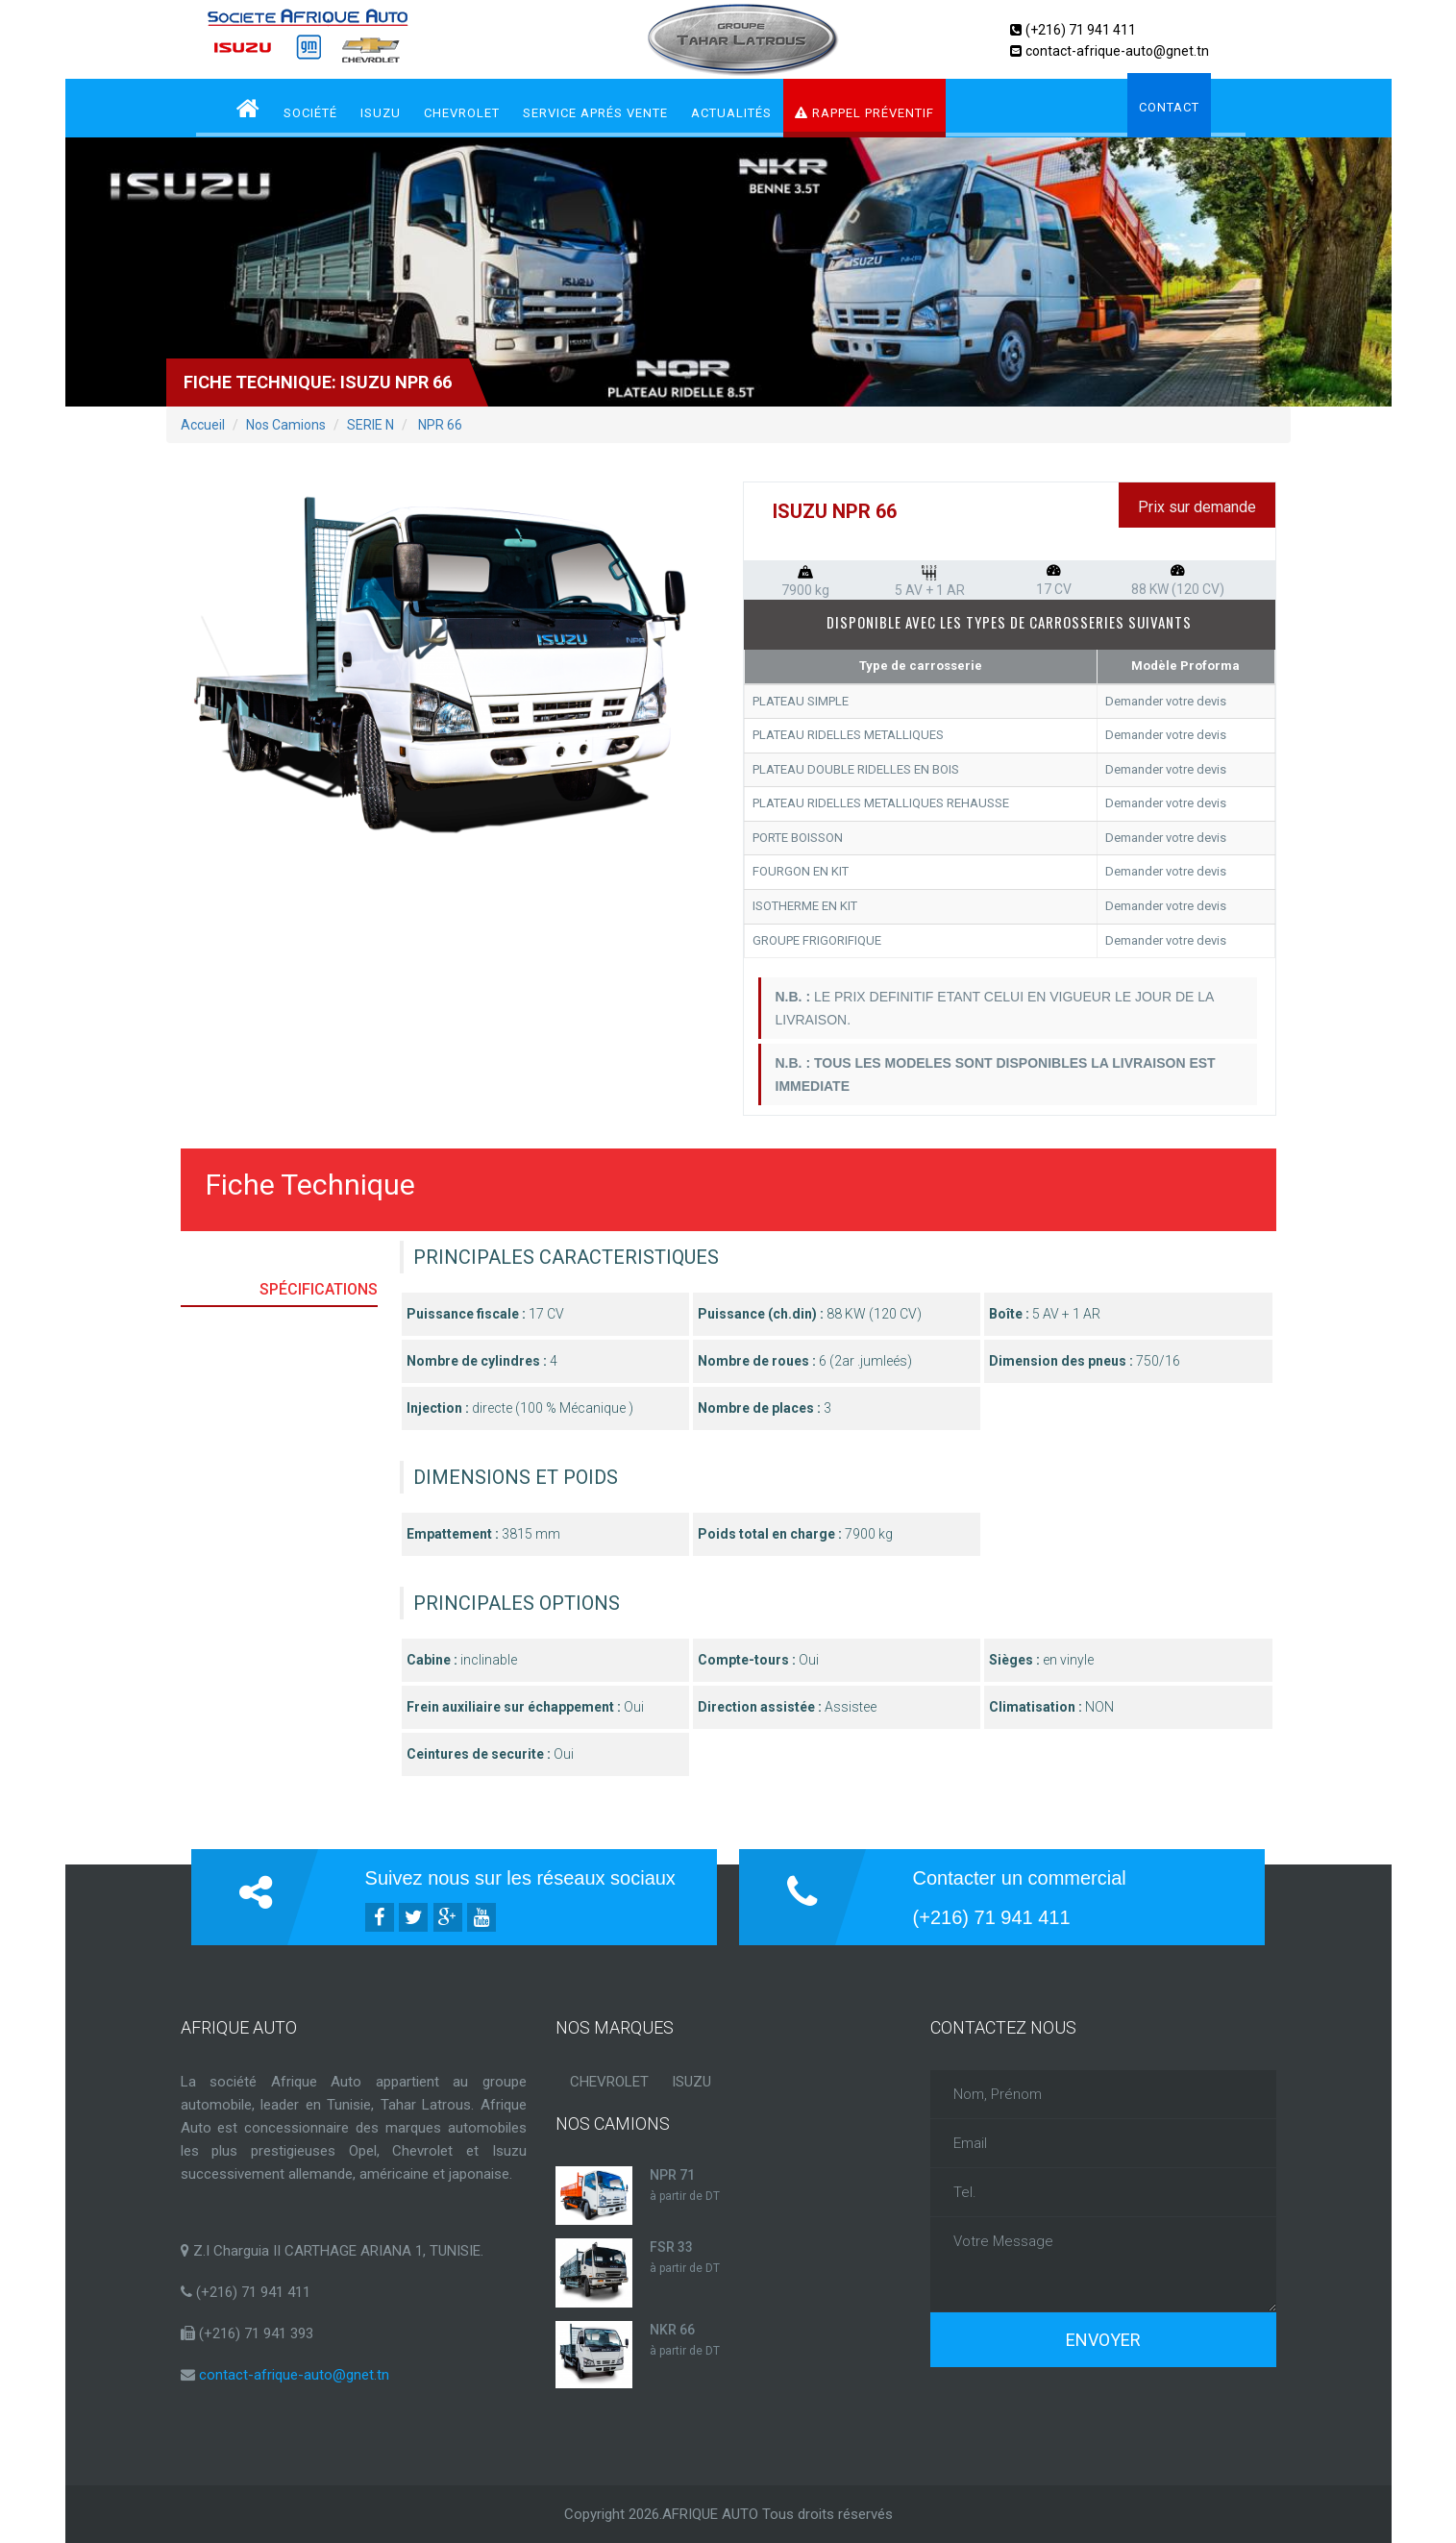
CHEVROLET (462, 113)
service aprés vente (595, 113)
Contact (1169, 107)
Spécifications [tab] (318, 1289)
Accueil (203, 424)
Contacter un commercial (1019, 1878)
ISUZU (380, 113)
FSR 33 (671, 2247)
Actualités (731, 113)
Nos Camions (286, 424)
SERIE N (370, 424)
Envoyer (1103, 2340)
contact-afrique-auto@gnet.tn (1117, 51)
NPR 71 (672, 2175)
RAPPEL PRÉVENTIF (864, 113)
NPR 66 (438, 424)
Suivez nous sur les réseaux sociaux (521, 1878)
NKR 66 (672, 2329)
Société (310, 113)
